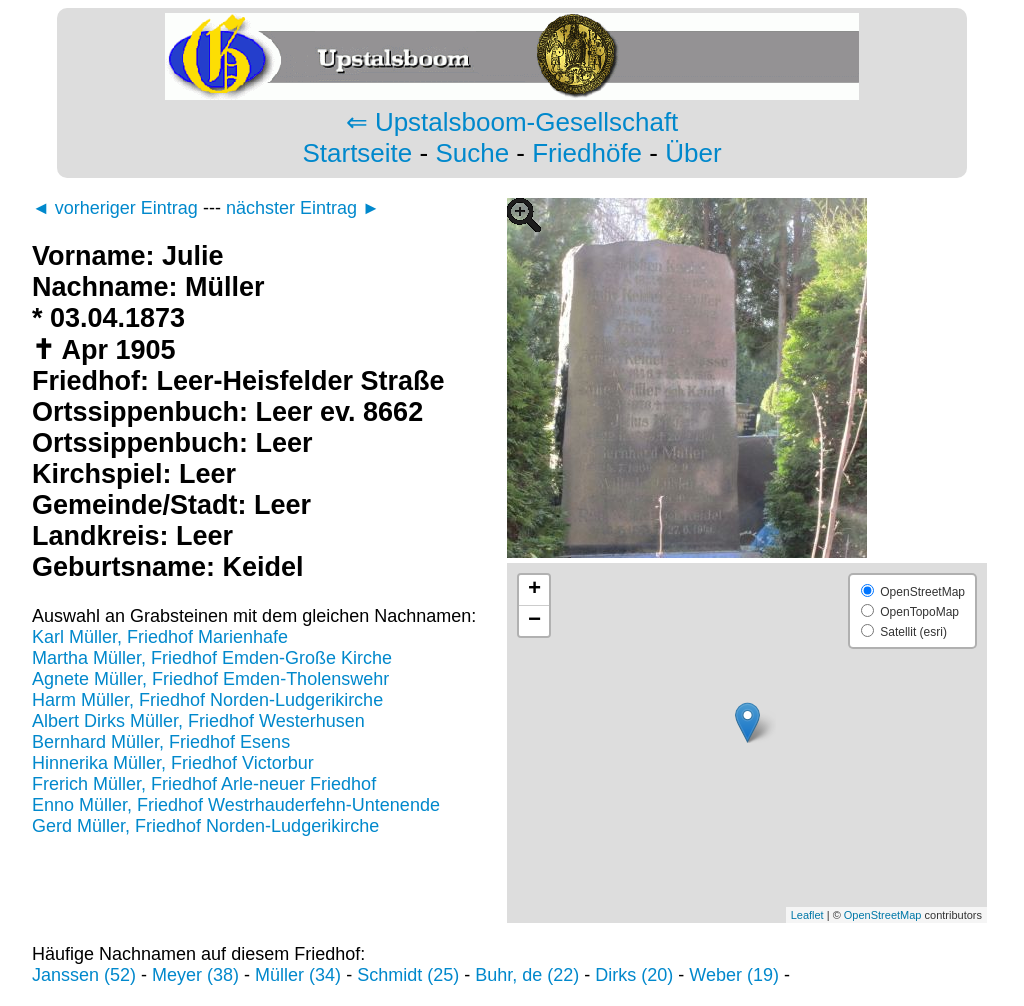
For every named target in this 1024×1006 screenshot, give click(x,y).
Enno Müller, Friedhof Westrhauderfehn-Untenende (236, 805)
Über (693, 153)
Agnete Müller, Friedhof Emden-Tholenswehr (210, 679)
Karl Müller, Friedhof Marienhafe (160, 637)
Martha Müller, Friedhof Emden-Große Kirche (212, 658)
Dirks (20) (634, 975)
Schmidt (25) (408, 975)
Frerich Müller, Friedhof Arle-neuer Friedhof (204, 784)
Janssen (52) (84, 975)
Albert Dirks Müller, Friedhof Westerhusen (198, 721)
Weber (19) (734, 975)
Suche (472, 153)
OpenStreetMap (883, 915)
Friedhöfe (587, 153)
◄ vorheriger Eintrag (115, 208)
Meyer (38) (195, 975)
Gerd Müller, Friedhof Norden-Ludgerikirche (205, 826)
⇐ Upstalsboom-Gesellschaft (512, 122)
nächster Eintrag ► (303, 208)
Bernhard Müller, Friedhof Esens (161, 742)
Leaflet (807, 915)
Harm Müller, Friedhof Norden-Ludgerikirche (207, 700)
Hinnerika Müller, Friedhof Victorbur (173, 763)
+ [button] (534, 590)
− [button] (534, 621)
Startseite (357, 153)
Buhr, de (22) (527, 975)
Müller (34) (298, 975)
